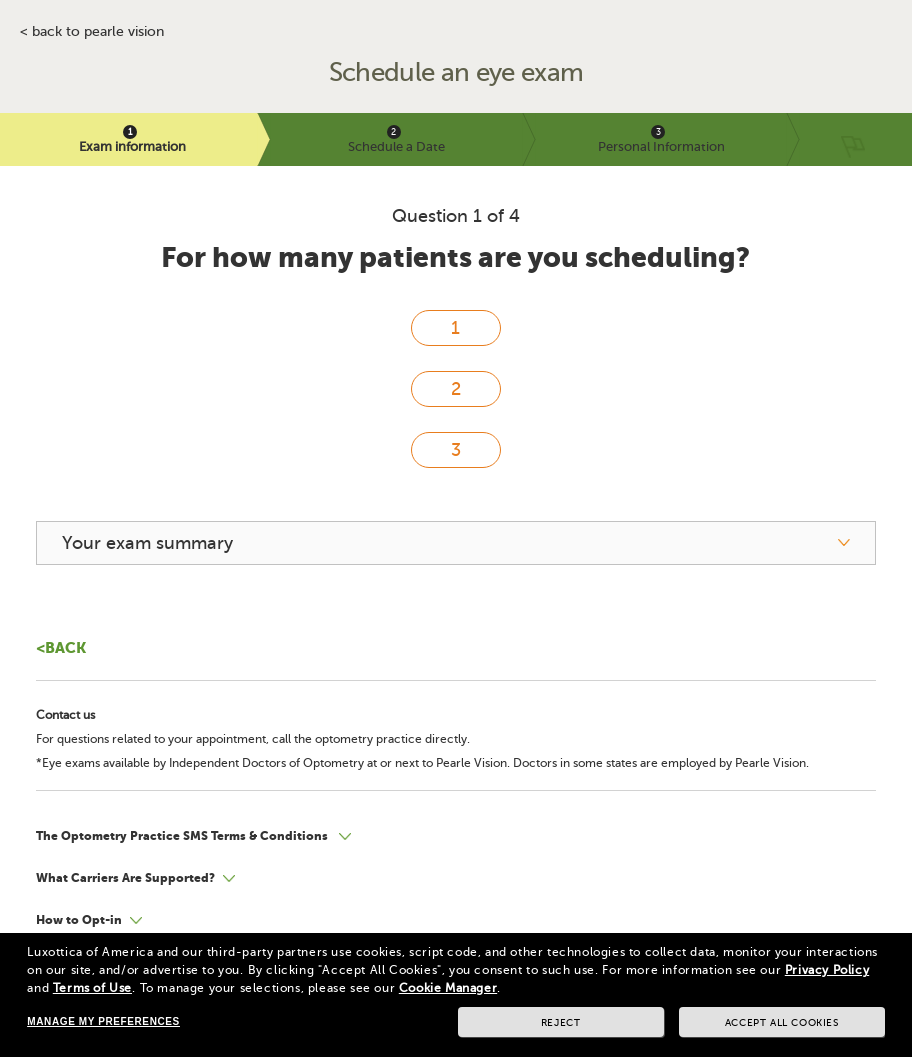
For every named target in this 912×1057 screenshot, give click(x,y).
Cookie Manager (448, 988)
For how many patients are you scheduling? (455, 257)
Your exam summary (147, 543)
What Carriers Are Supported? (125, 878)
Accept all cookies (782, 1022)
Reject (561, 1022)
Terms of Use (92, 988)
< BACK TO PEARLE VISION (92, 32)
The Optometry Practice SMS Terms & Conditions (183, 836)
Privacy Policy (827, 970)
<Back (61, 647)
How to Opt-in (79, 920)
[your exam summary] (455, 543)
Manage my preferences (103, 1021)
